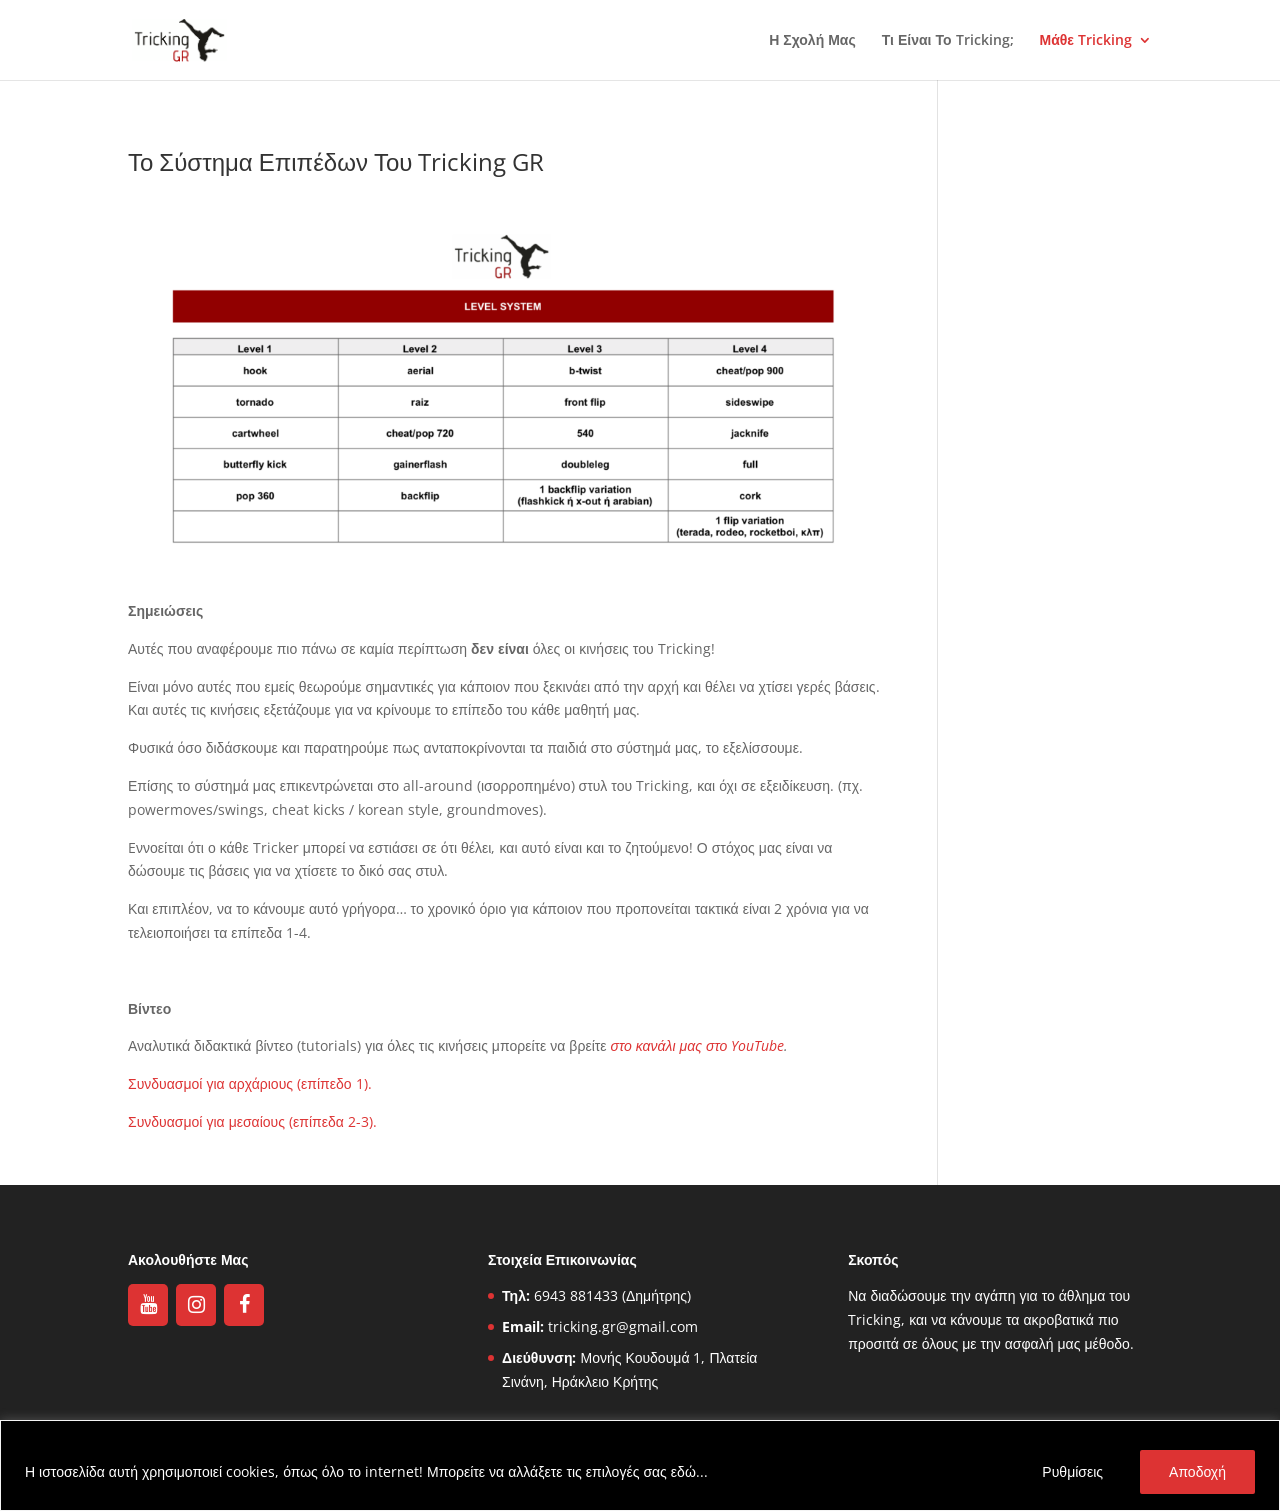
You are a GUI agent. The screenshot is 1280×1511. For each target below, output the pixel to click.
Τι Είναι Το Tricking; (948, 41)
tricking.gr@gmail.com (623, 1326)
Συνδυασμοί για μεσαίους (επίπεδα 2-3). (252, 1121)
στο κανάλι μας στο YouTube (698, 1045)
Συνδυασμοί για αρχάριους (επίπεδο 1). (250, 1083)
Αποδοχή (1197, 1471)
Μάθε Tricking (1086, 41)
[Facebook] (244, 1305)
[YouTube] (148, 1305)
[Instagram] (196, 1305)
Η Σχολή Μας (812, 41)
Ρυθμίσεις (1072, 1471)
